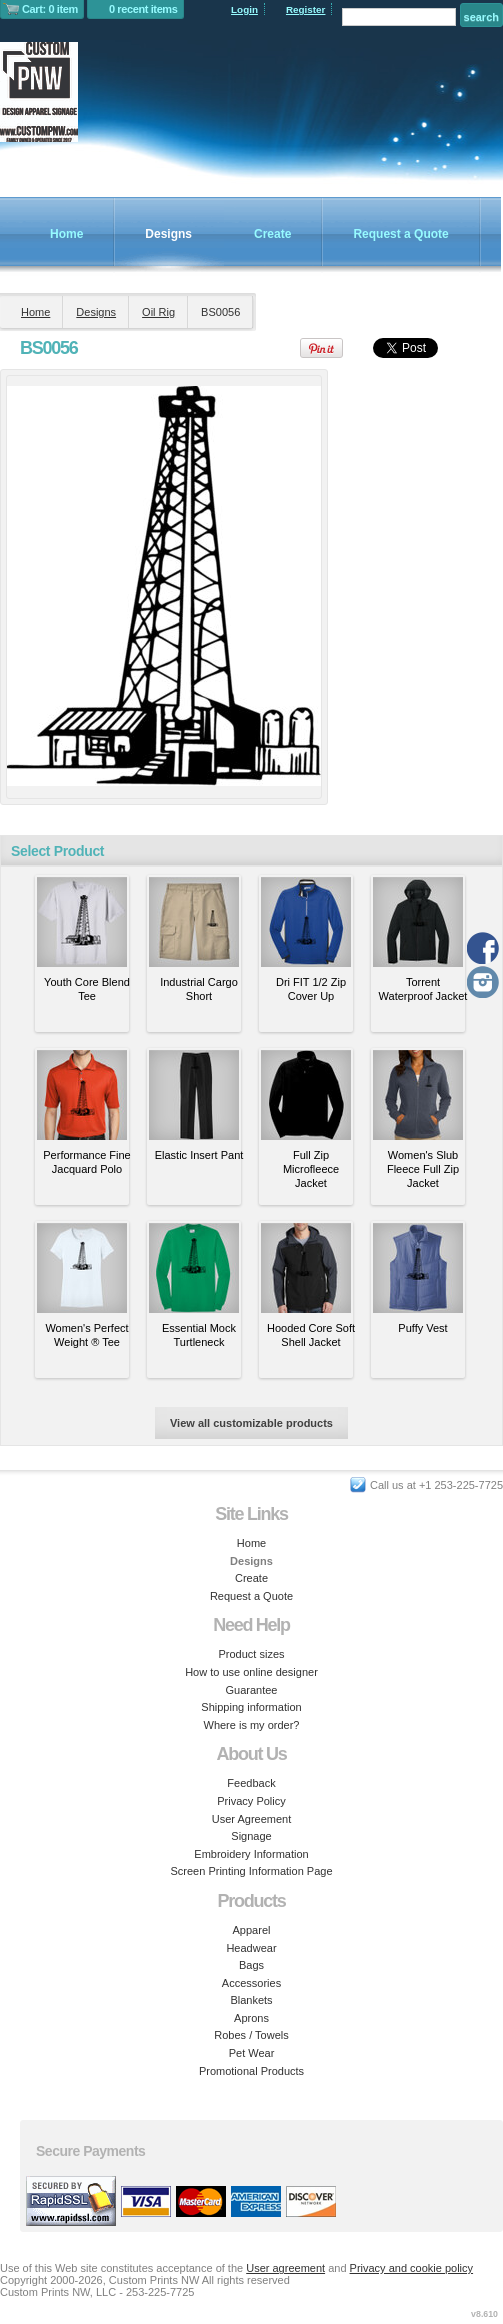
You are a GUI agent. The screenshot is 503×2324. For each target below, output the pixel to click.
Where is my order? (252, 1725)
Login (244, 9)
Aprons (251, 2018)
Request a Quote (400, 234)
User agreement (285, 2268)
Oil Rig (158, 312)
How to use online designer (251, 1672)
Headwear (251, 1948)
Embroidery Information (251, 1854)
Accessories (251, 1983)
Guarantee (252, 1690)
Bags (251, 1965)
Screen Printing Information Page (251, 1871)
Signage (251, 1836)
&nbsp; (82, 922)
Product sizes (251, 1654)
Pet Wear (252, 2053)
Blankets (251, 2000)
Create (272, 234)
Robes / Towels (251, 2035)
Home (66, 234)
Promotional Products (251, 2071)
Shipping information (251, 1707)
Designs (168, 234)
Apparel (252, 1930)
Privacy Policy (251, 1801)
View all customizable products (251, 1423)
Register (306, 9)
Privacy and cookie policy (412, 2268)
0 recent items (143, 9)
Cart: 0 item (50, 9)
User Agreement (251, 1819)
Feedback (251, 1783)
